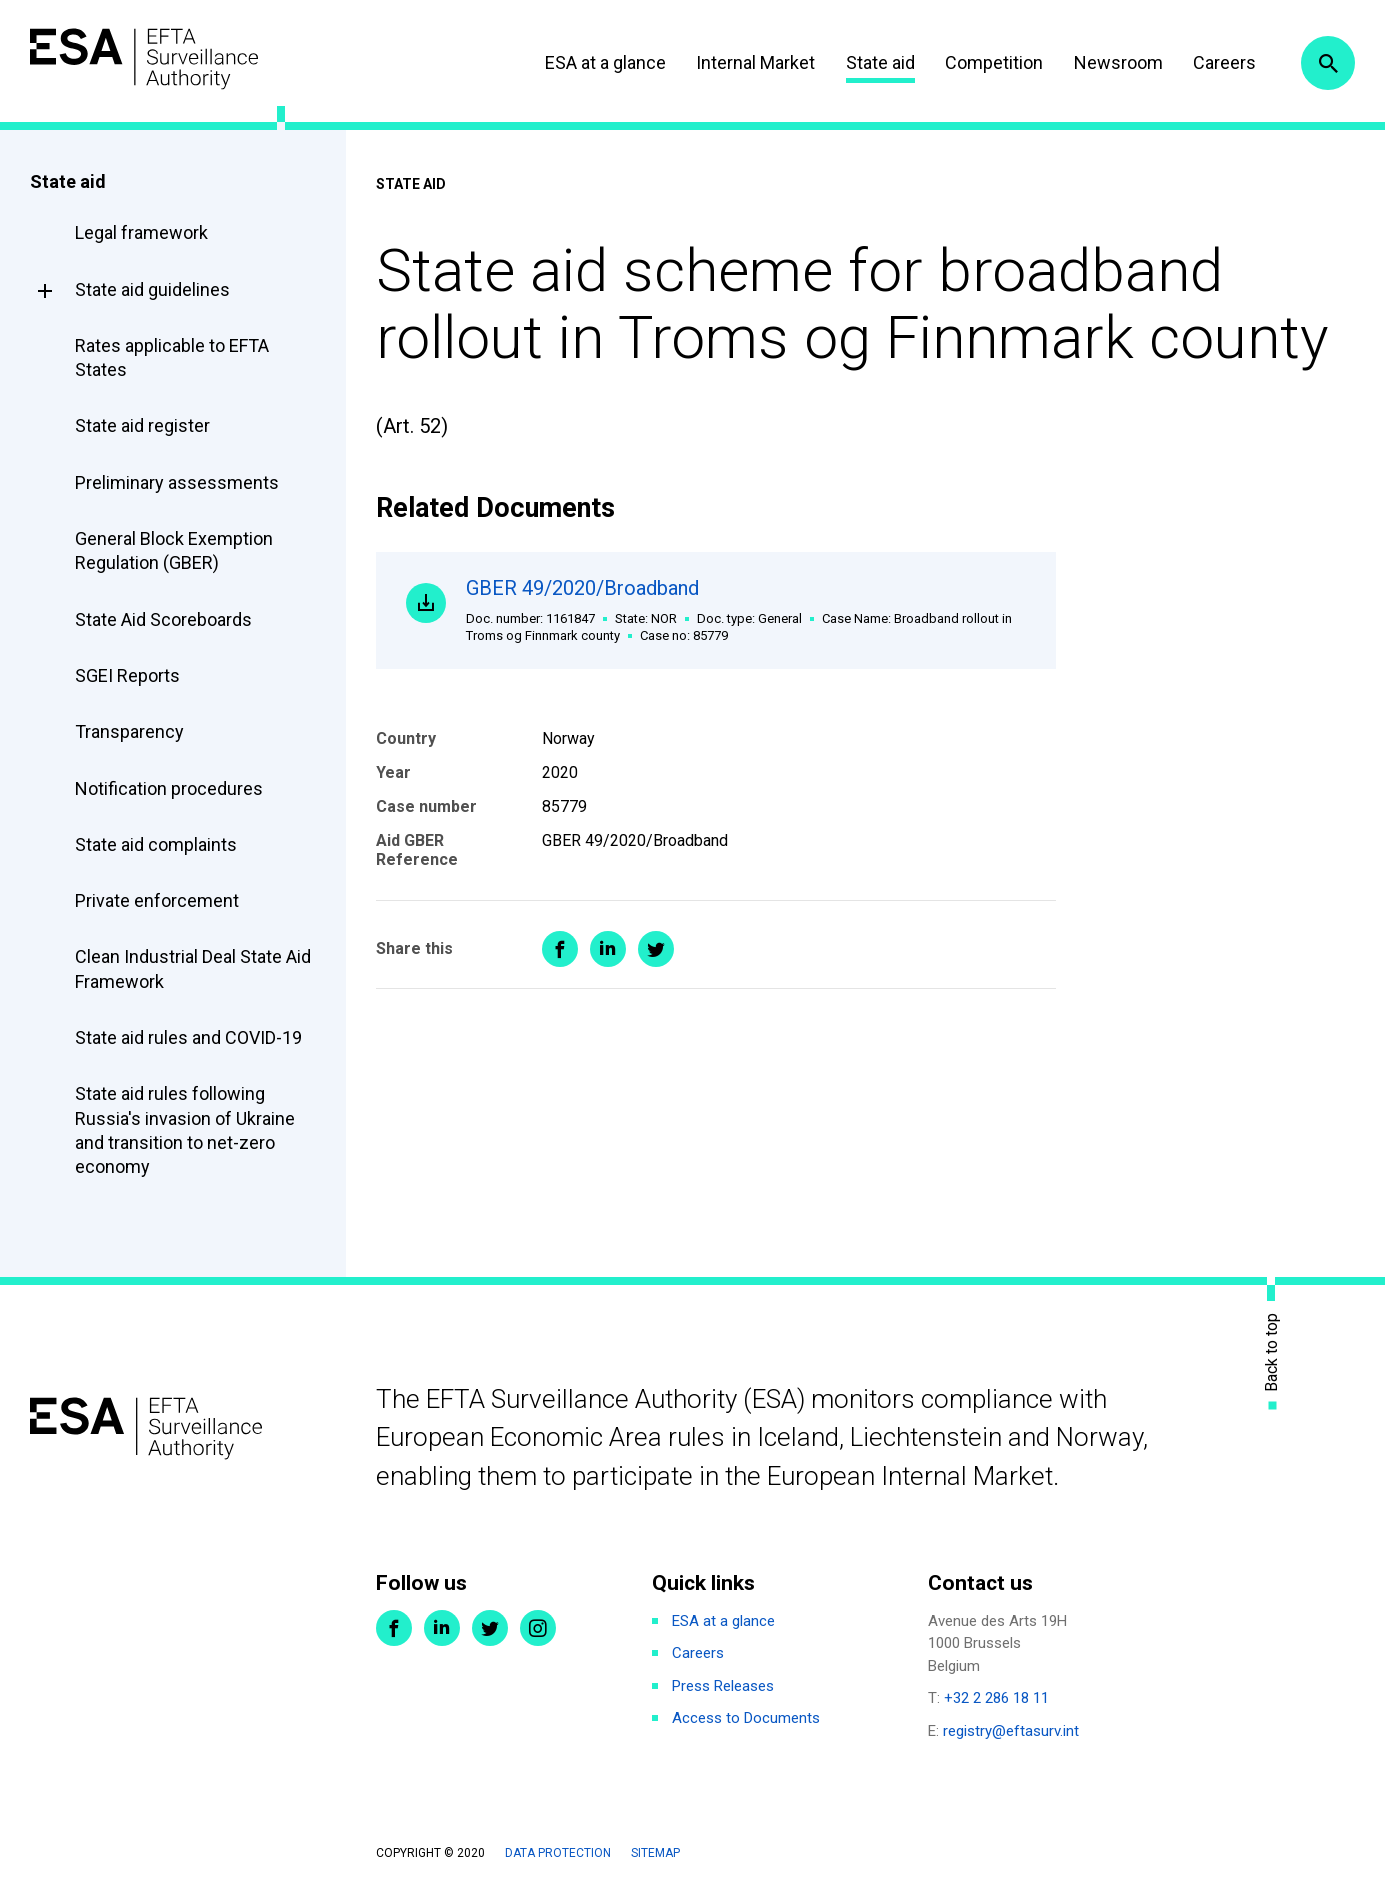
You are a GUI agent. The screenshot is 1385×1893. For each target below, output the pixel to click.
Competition (994, 62)
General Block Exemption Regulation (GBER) (174, 550)
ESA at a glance (605, 62)
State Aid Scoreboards (163, 619)
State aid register (142, 425)
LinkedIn (442, 1628)
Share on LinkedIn (608, 949)
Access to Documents (746, 1718)
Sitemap (655, 1853)
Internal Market (755, 62)
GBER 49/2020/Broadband (746, 610)
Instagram (538, 1628)
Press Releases (723, 1686)
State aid (880, 62)
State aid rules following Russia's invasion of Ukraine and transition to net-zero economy (185, 1130)
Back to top (1272, 1352)
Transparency (129, 731)
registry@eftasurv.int (1011, 1731)
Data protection (558, 1853)
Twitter (490, 1628)
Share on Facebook (560, 949)
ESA (146, 59)
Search (1328, 63)
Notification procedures (169, 788)
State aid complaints (156, 844)
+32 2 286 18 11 (996, 1698)
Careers (1224, 62)
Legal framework (141, 232)
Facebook (394, 1628)
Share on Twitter (656, 949)
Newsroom (1118, 62)
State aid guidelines (152, 289)
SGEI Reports (127, 675)
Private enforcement (157, 900)
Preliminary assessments (177, 482)
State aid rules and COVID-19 (188, 1037)
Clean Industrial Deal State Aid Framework (193, 968)
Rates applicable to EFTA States (172, 357)
